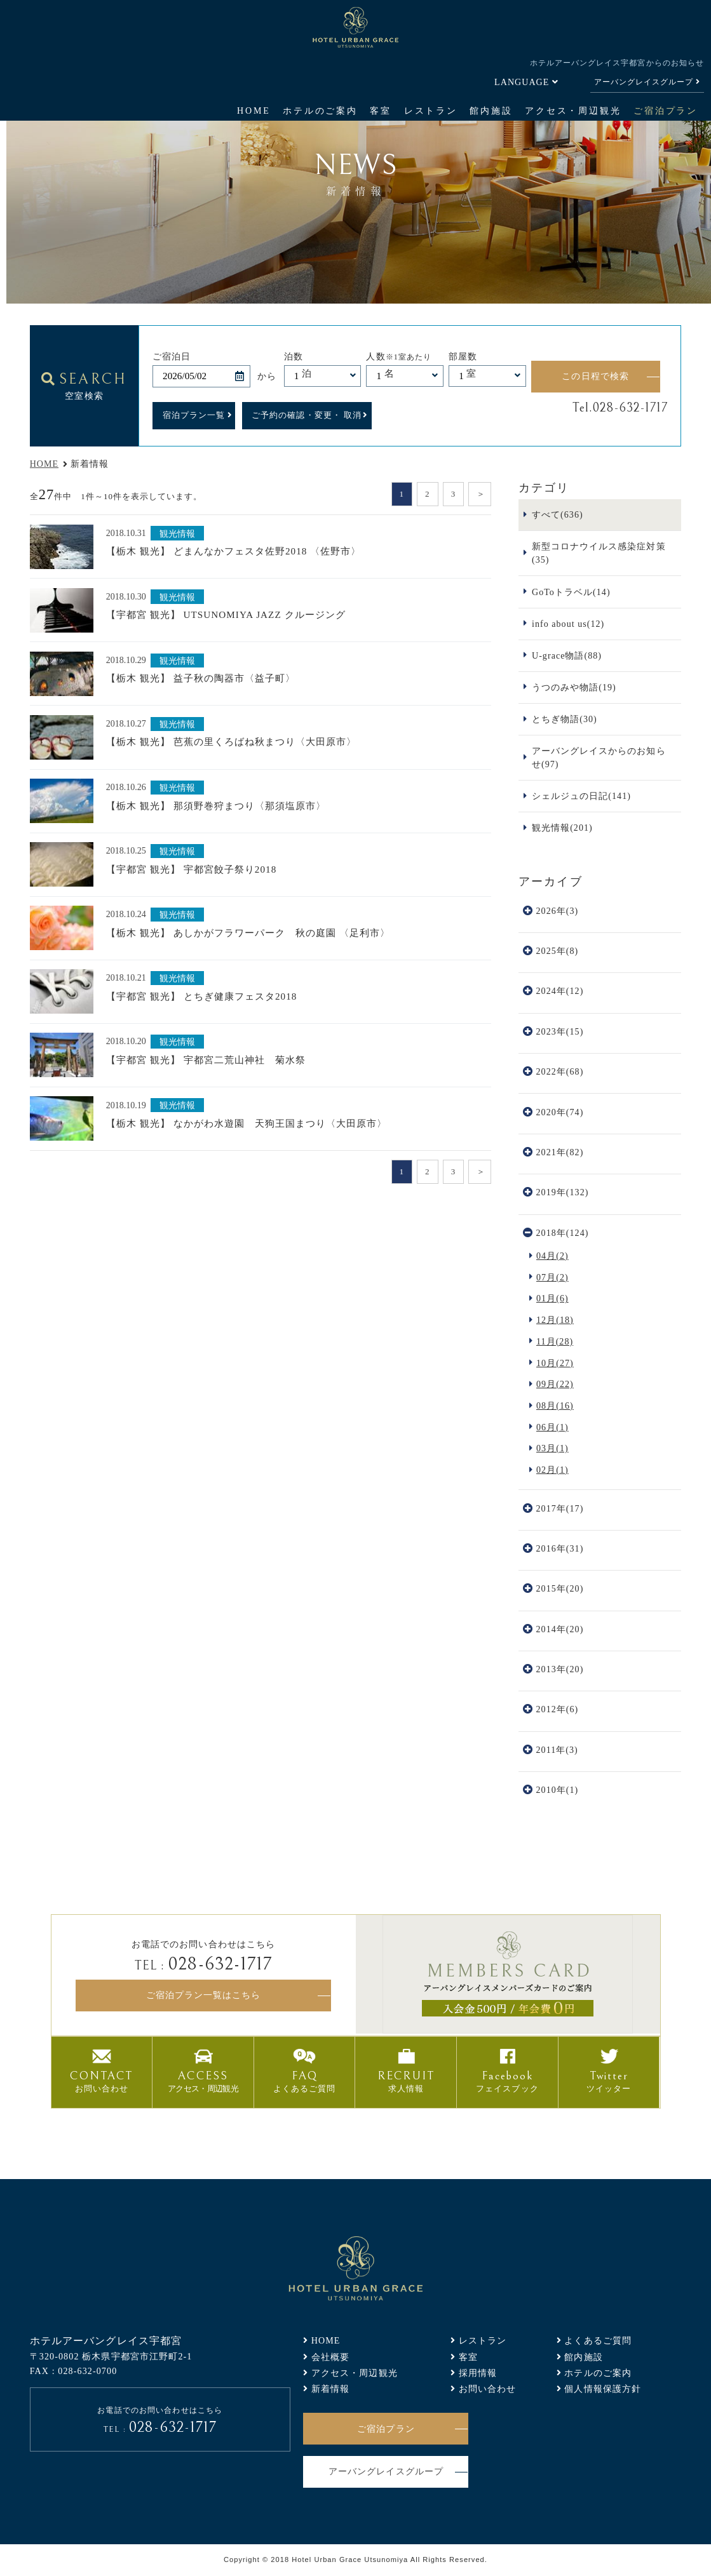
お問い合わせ (488, 2389)
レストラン (430, 110)
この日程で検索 (595, 376)
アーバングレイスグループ (643, 81)
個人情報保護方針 (602, 2389)
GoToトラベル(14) (571, 592)
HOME (254, 110)
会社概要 (330, 2357)
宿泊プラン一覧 (194, 415)
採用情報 (478, 2373)
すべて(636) (557, 514)
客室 (380, 110)
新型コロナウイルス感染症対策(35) (599, 553)
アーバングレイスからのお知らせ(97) (599, 757)
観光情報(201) (562, 827)
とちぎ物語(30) (564, 719)
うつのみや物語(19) (574, 687)
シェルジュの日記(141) (581, 796)
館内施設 (491, 110)
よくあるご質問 (598, 2340)
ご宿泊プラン (665, 110)
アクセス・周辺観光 (573, 110)
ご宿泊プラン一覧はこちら (203, 1995)
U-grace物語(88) (567, 655)
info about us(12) (568, 624)
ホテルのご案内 (320, 110)
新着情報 (330, 2389)
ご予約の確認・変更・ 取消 (307, 415)
